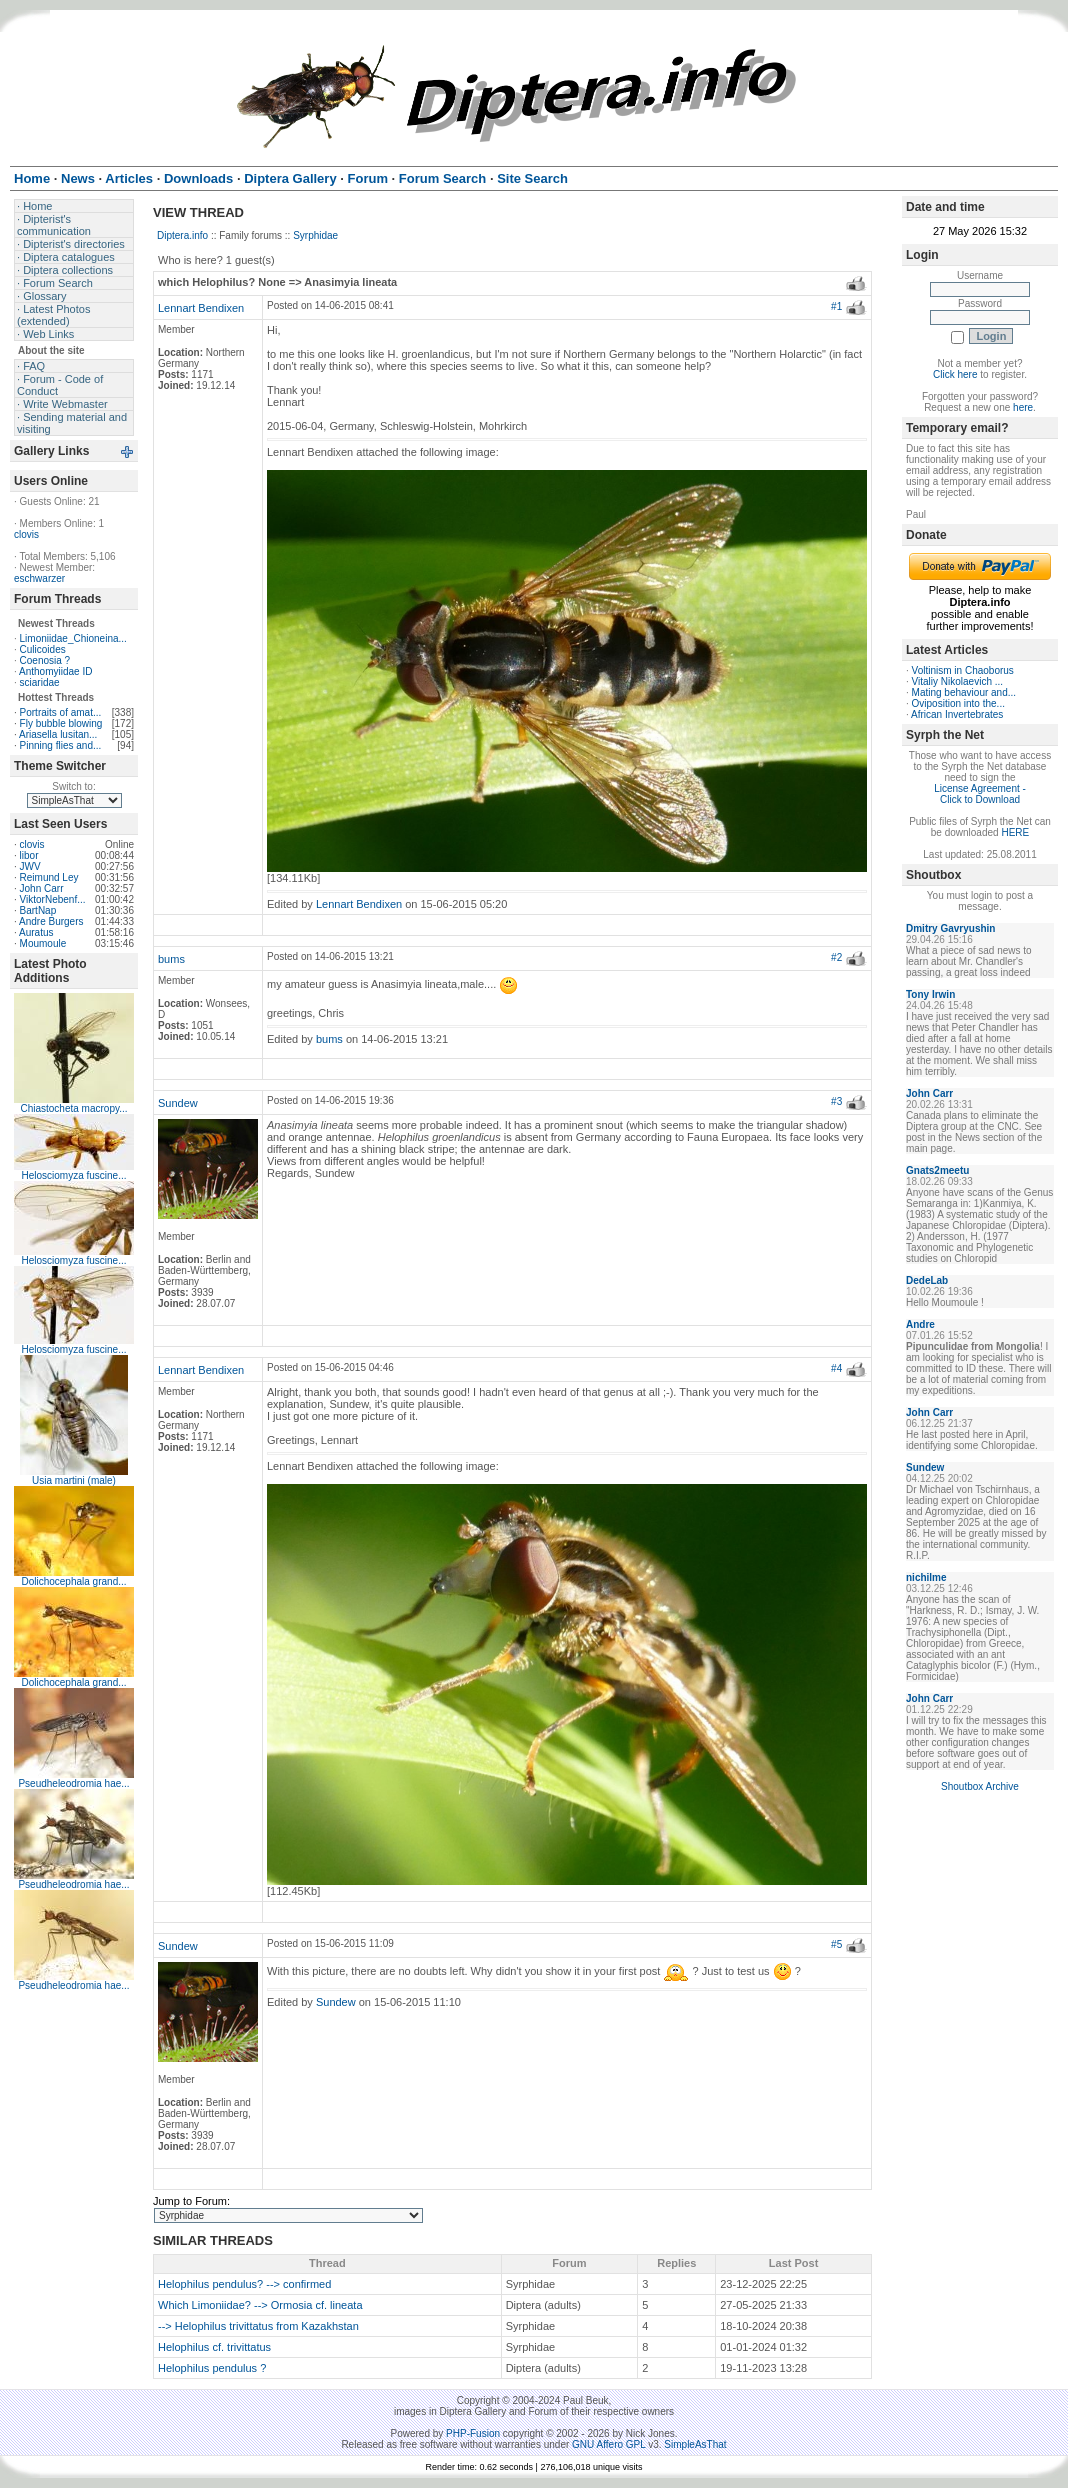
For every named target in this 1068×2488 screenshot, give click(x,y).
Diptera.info (182, 235)
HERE (1015, 832)
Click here (955, 374)
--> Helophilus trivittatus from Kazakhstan (258, 2326)
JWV (30, 866)
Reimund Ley (49, 877)
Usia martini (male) (74, 1480)
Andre (920, 1324)
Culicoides (43, 649)
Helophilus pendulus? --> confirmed (244, 2284)
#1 (836, 306)
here (1023, 407)
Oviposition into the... (958, 703)
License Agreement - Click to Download (980, 794)
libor (29, 855)
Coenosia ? (45, 660)
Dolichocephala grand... (73, 1581)
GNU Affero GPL (608, 2444)
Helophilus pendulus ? (212, 2368)
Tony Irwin (930, 994)
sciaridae (40, 682)
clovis (26, 534)
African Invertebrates (957, 714)
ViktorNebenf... (53, 899)
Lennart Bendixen (201, 308)
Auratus (36, 932)
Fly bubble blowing (61, 723)
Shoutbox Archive (980, 1786)
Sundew (178, 1103)
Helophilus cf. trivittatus (214, 2347)
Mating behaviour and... (964, 692)
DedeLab (927, 1280)
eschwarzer (39, 578)
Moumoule (43, 943)
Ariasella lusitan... (58, 734)
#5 (836, 1944)
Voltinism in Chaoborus (963, 670)
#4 (836, 1368)
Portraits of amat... (61, 712)
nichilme (926, 1577)
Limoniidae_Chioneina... (73, 638)
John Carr (42, 888)
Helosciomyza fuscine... (73, 1175)
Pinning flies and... (61, 745)
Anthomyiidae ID (55, 671)
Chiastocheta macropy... (73, 1108)
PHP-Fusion (473, 2433)
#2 (836, 957)
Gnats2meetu (937, 1170)
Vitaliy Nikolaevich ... (958, 681)
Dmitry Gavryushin (950, 928)
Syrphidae (315, 235)
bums (171, 959)
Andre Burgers (51, 921)
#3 (836, 1101)
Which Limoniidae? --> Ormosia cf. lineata (260, 2305)
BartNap (38, 910)
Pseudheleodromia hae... (73, 1783)
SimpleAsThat (695, 2444)
